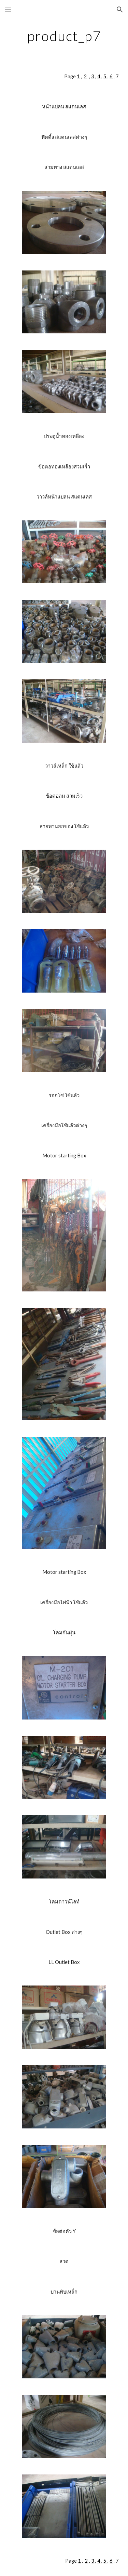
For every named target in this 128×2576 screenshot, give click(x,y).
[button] (8, 9)
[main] (64, 36)
